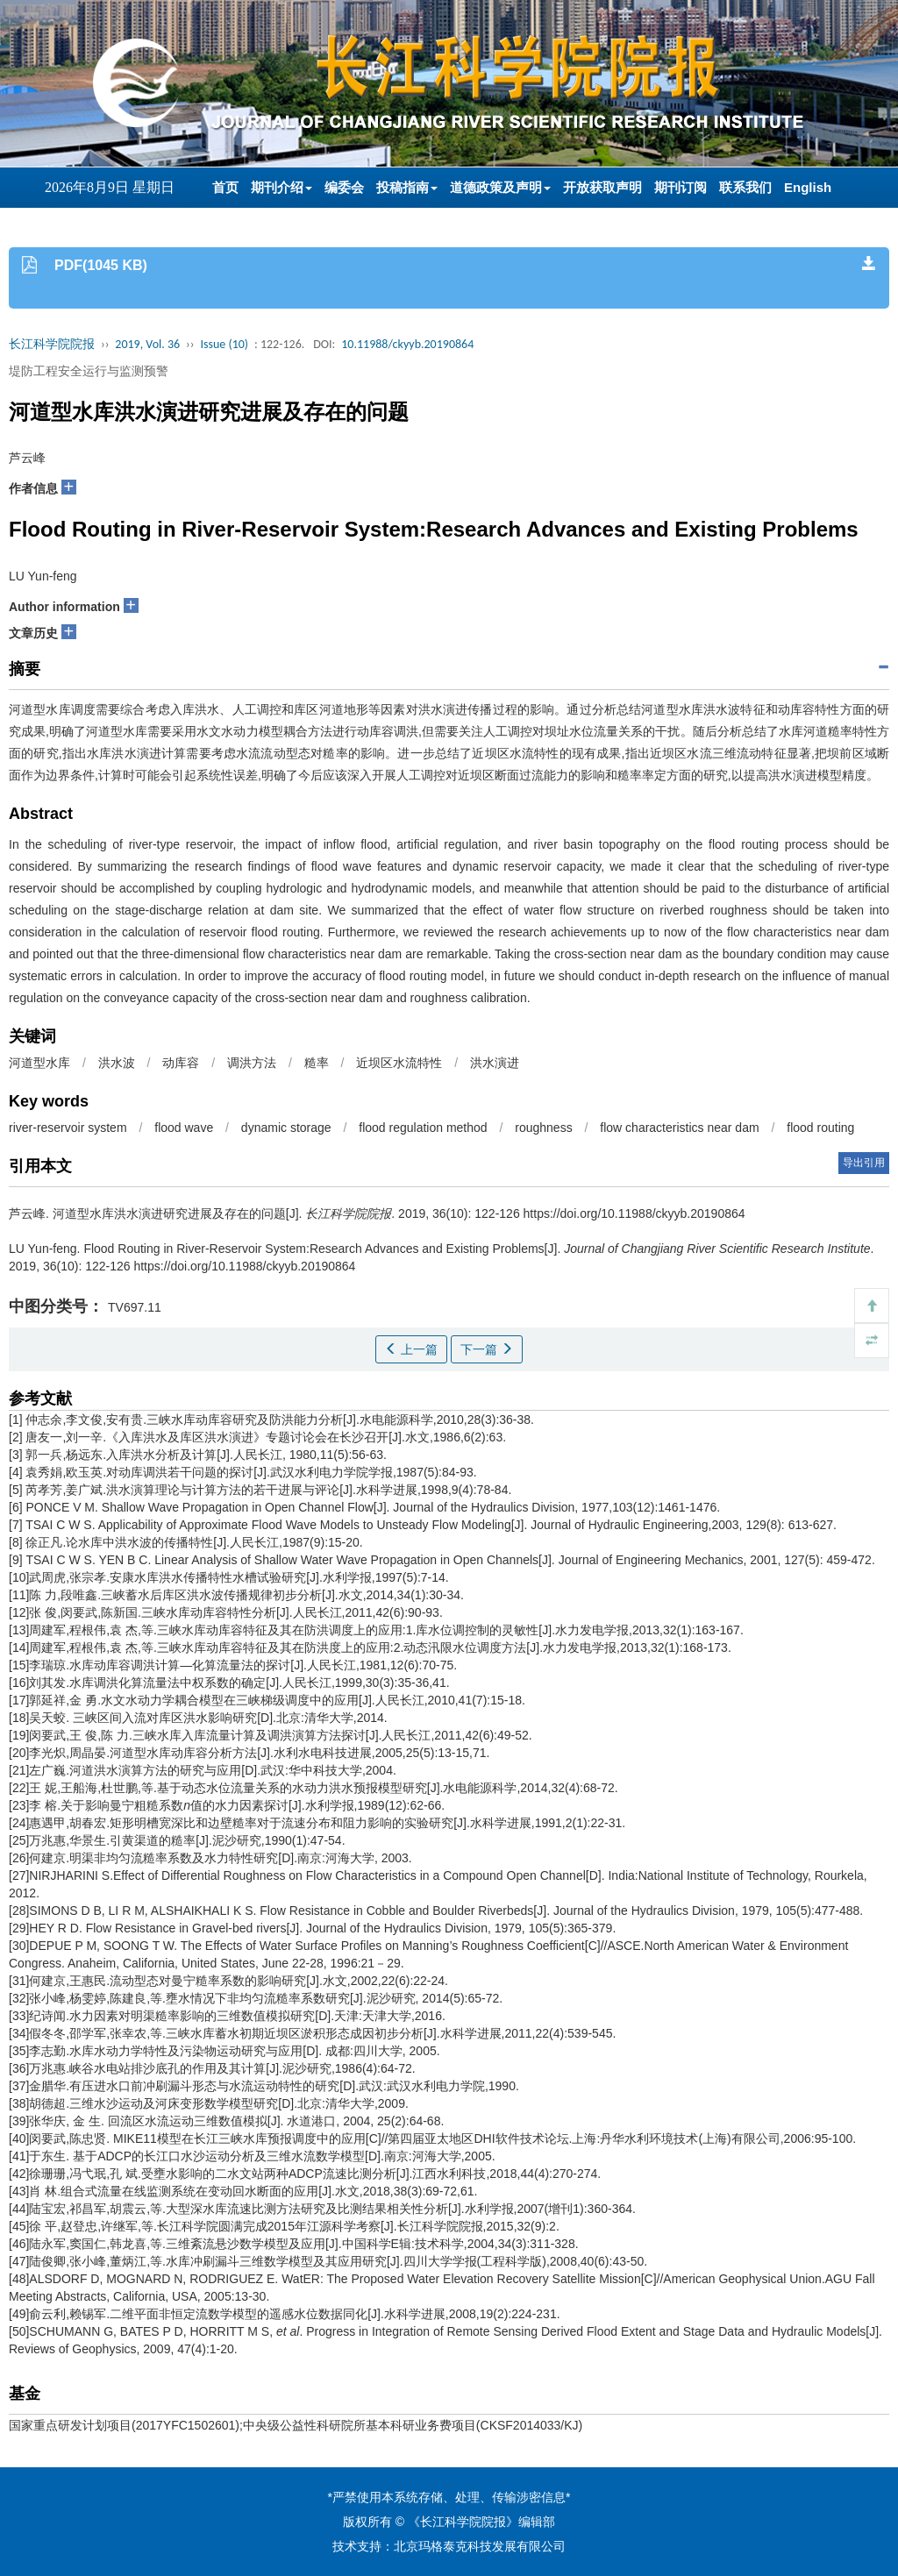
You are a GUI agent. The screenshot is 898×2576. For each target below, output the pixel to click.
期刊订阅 (680, 187)
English (807, 187)
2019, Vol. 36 (147, 344)
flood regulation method (423, 1128)
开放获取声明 (602, 187)
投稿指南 (407, 187)
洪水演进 (494, 1063)
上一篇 (411, 1349)
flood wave (183, 1128)
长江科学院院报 (52, 344)
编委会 (344, 187)
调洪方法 (251, 1063)
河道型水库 (39, 1063)
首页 (225, 187)
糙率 (316, 1063)
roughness (543, 1128)
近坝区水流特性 (399, 1063)
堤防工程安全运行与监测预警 (88, 371)
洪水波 (116, 1063)
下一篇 (486, 1349)
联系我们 (745, 187)
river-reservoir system (68, 1128)
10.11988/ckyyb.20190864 (407, 344)
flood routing (820, 1128)
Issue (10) (224, 344)
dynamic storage (286, 1128)
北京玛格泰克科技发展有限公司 (480, 2546)
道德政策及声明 (500, 187)
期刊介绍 (281, 187)
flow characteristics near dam (679, 1128)
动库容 (180, 1063)
